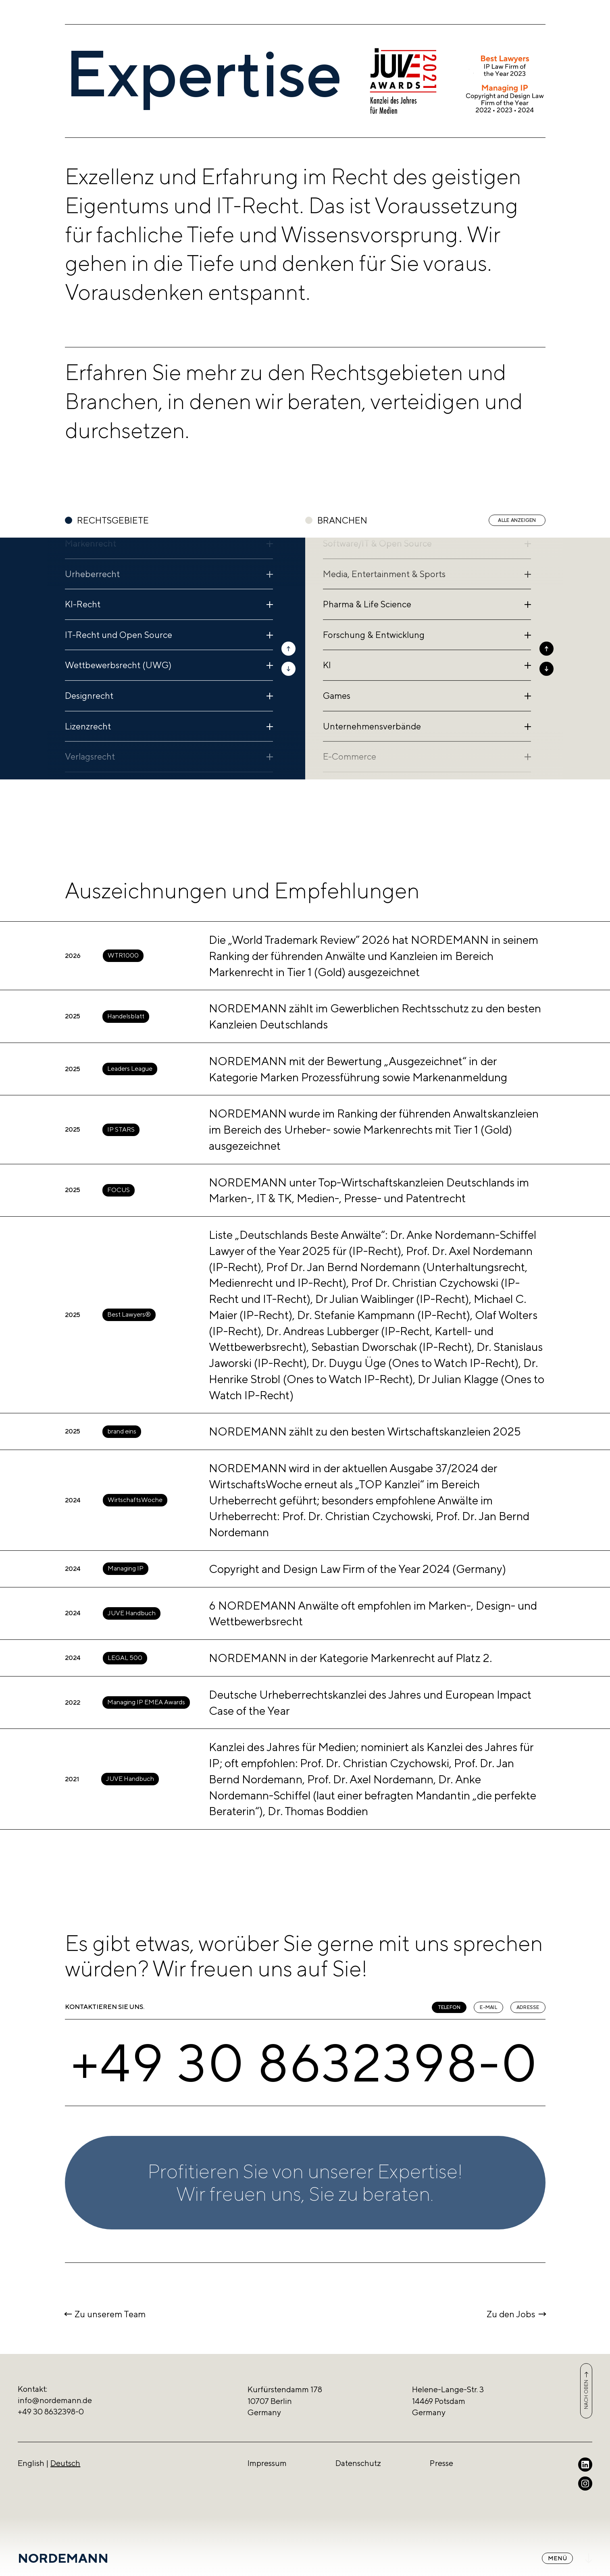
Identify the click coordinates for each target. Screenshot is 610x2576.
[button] (288, 649)
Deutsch (65, 2463)
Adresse (527, 2007)
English (31, 2463)
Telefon (449, 2007)
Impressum (267, 2463)
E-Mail (488, 2007)
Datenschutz (358, 2463)
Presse (441, 2463)
